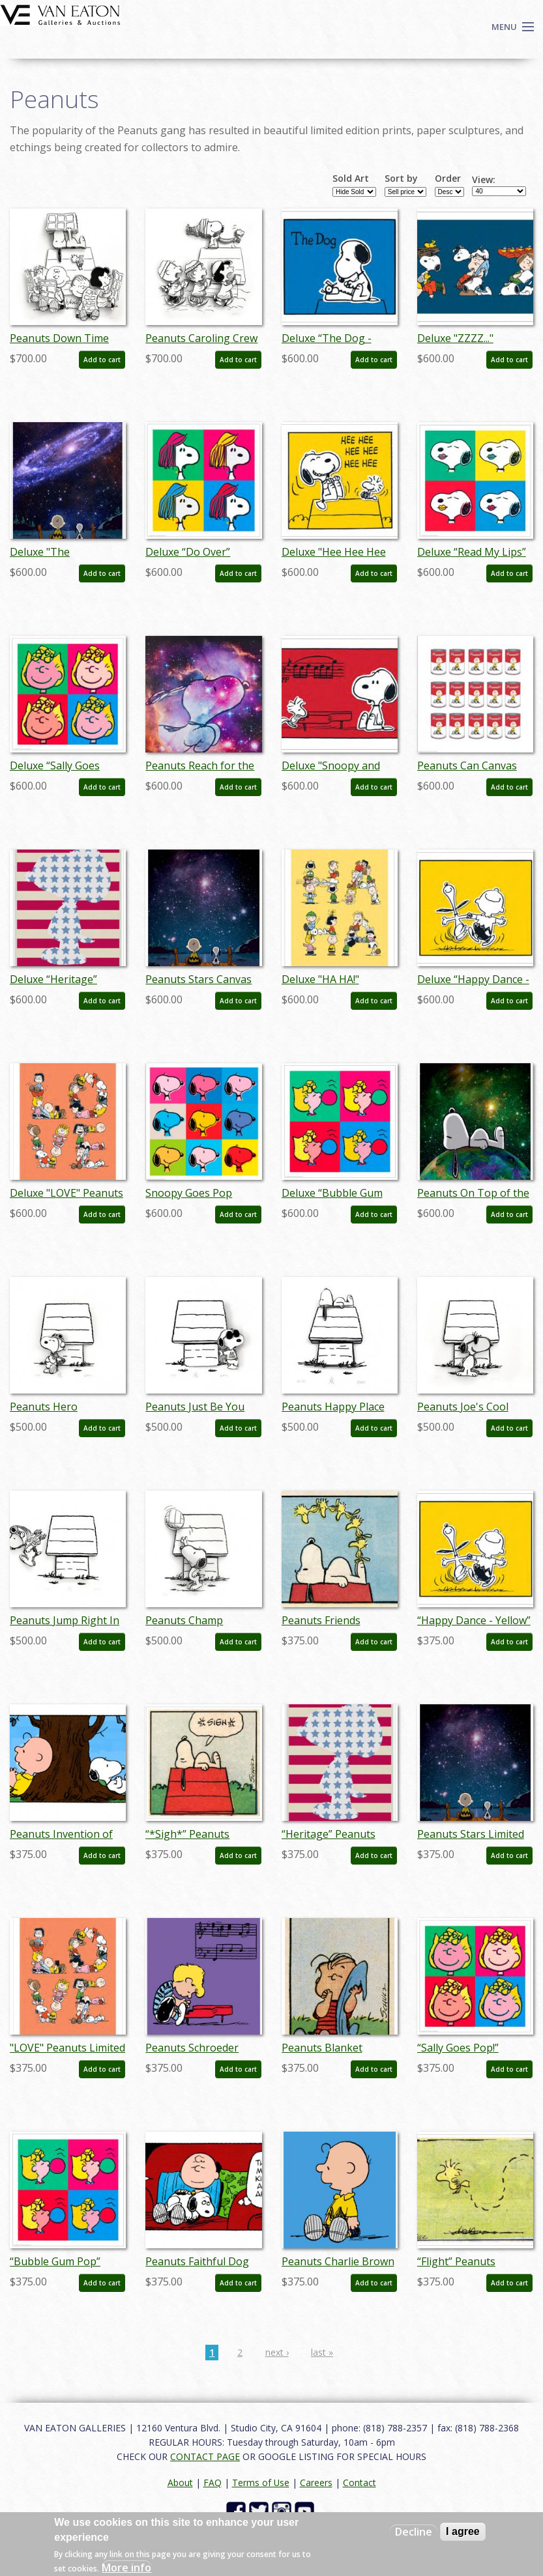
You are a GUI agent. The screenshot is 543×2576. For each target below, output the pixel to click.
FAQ (212, 2482)
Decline (413, 2532)
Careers (316, 2482)
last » (322, 2352)
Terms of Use (260, 2482)
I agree (463, 2531)
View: (483, 179)
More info (126, 2567)
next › (277, 2352)
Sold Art (350, 178)
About (180, 2482)
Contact (359, 2482)
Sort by (401, 178)
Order (448, 178)
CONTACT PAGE (205, 2456)
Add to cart (102, 359)
